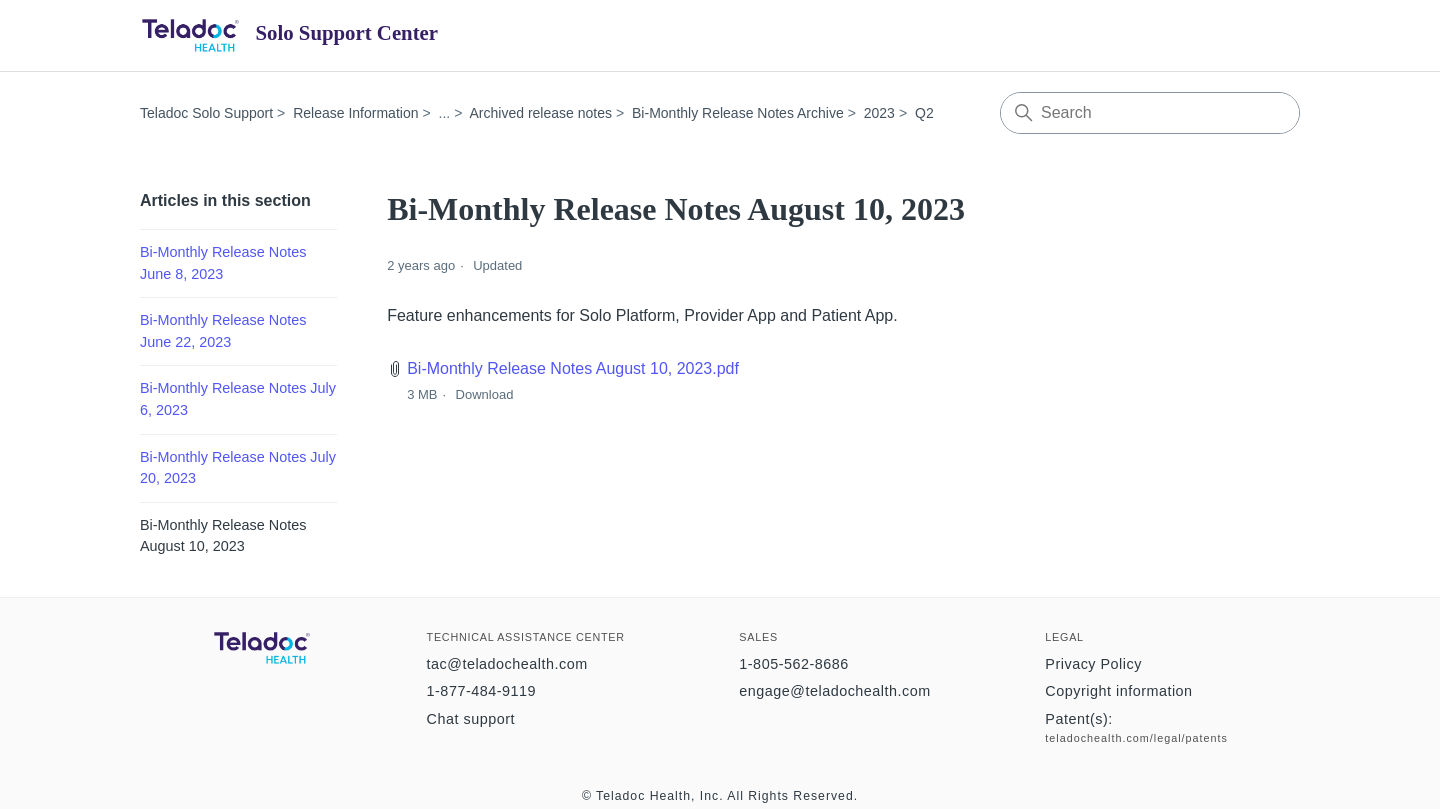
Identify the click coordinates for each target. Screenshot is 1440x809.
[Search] (1150, 113)
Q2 (924, 113)
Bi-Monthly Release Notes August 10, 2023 (223, 536)
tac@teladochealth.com (507, 664)
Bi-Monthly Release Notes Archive (738, 113)
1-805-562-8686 (793, 664)
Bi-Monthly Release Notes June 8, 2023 (223, 263)
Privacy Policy (1093, 664)
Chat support (471, 719)
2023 (879, 113)
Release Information (355, 113)
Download (485, 394)
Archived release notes (541, 113)
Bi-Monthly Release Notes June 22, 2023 (223, 331)
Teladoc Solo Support (206, 113)
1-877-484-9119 (481, 691)
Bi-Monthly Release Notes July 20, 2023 (238, 468)
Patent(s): (1078, 719)
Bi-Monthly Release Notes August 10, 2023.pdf (573, 368)
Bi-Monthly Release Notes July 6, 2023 (238, 399)
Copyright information (1118, 691)
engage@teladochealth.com (834, 691)
